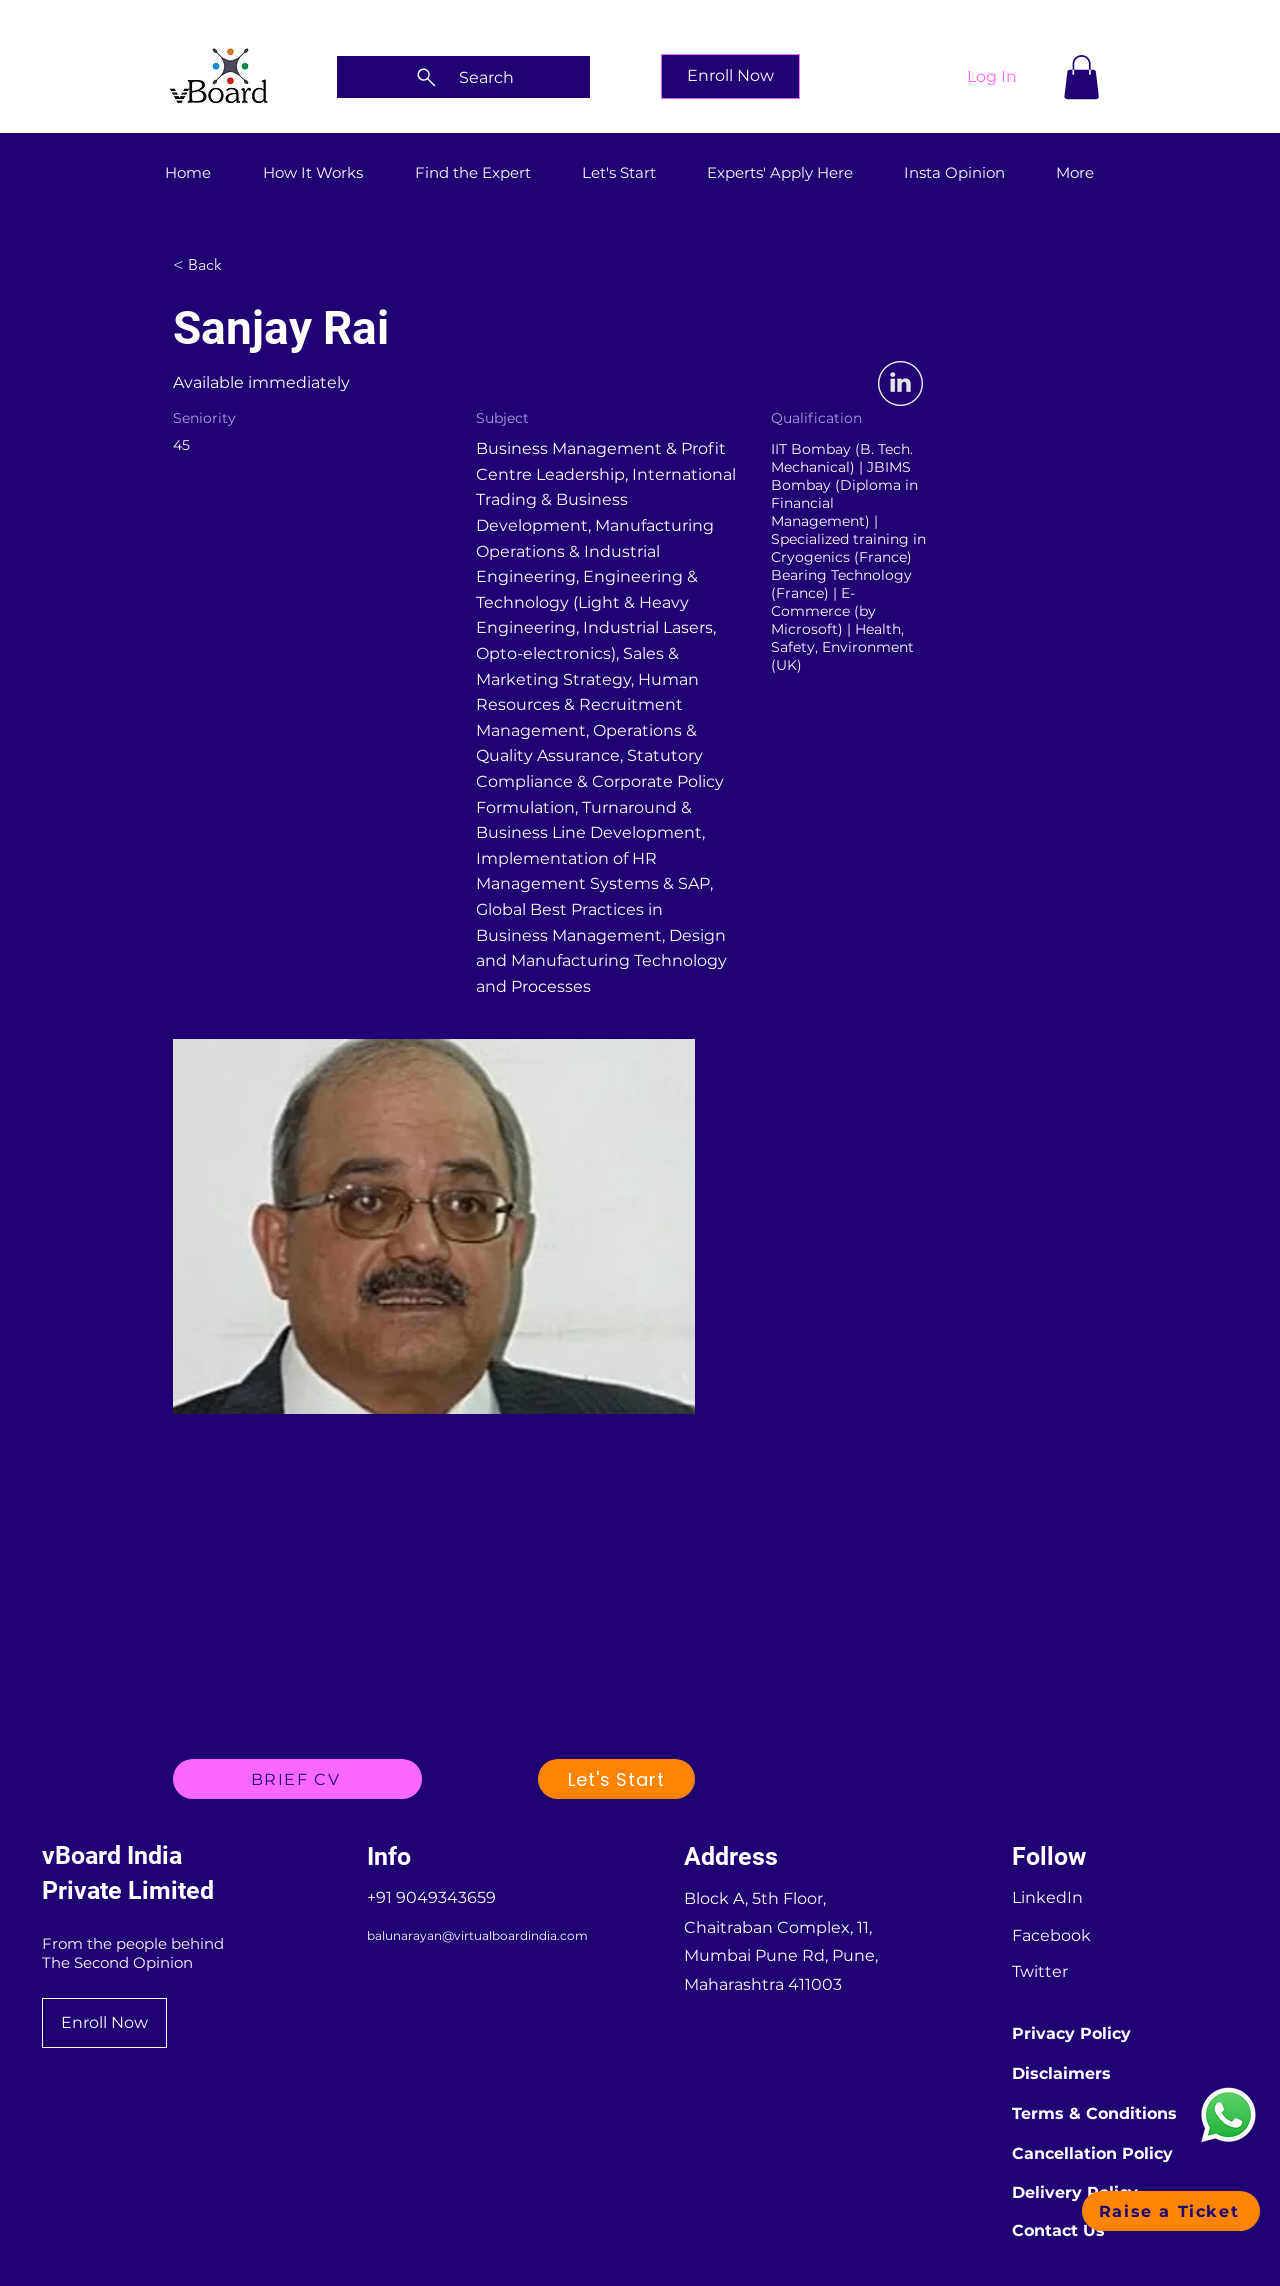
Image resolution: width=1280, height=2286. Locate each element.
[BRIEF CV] (297, 1779)
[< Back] (244, 264)
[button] (1081, 77)
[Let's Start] (616, 1779)
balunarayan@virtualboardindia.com (477, 1935)
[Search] (463, 77)
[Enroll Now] (730, 76)
